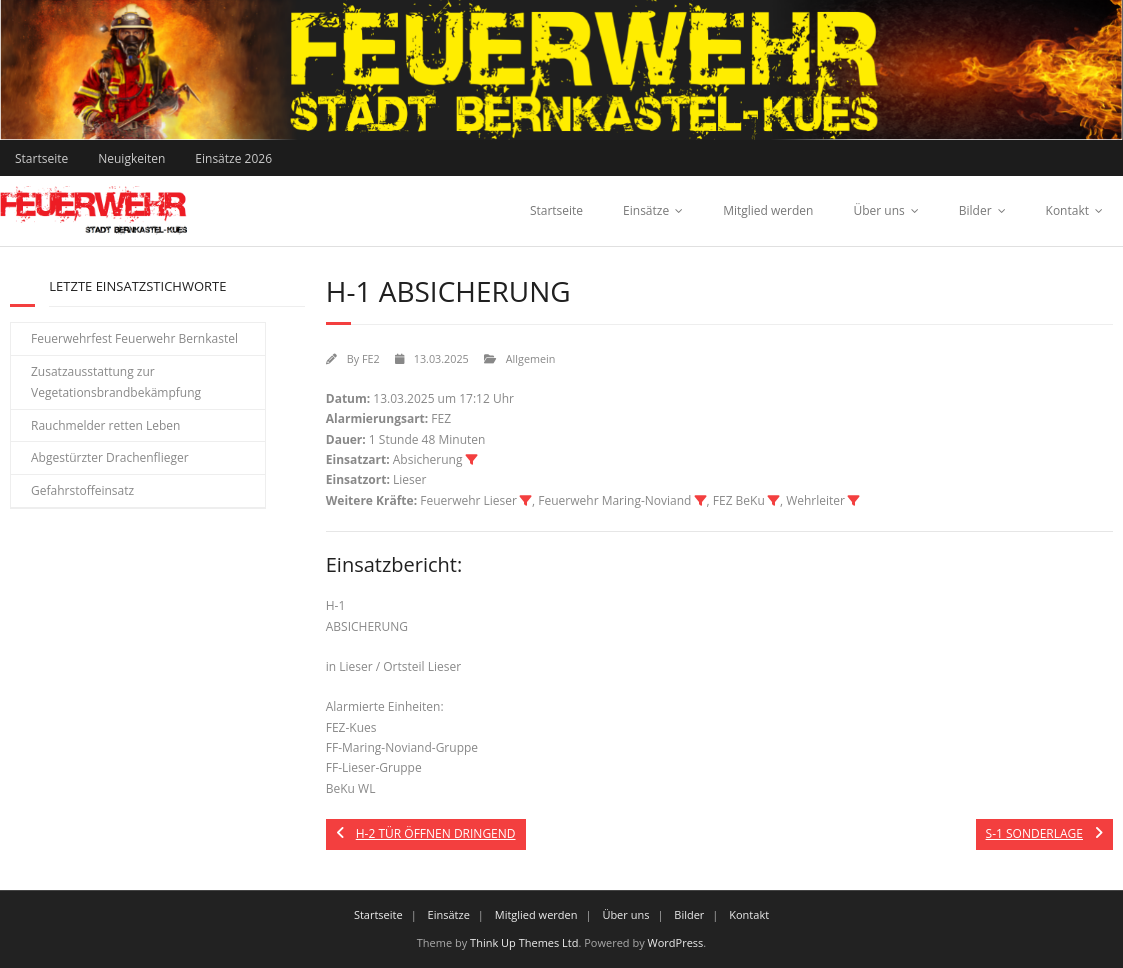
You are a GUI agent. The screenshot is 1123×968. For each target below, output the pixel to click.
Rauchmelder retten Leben (105, 425)
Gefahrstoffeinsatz (82, 490)
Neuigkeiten (131, 158)
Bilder (975, 210)
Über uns (878, 210)
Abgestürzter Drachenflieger (110, 457)
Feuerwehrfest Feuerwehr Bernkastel (134, 338)
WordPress (676, 942)
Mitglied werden (768, 210)
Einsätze (646, 210)
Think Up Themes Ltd (524, 942)
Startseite (41, 158)
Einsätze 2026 (233, 158)
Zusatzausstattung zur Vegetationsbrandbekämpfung (116, 382)
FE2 (371, 358)
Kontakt (1067, 210)
